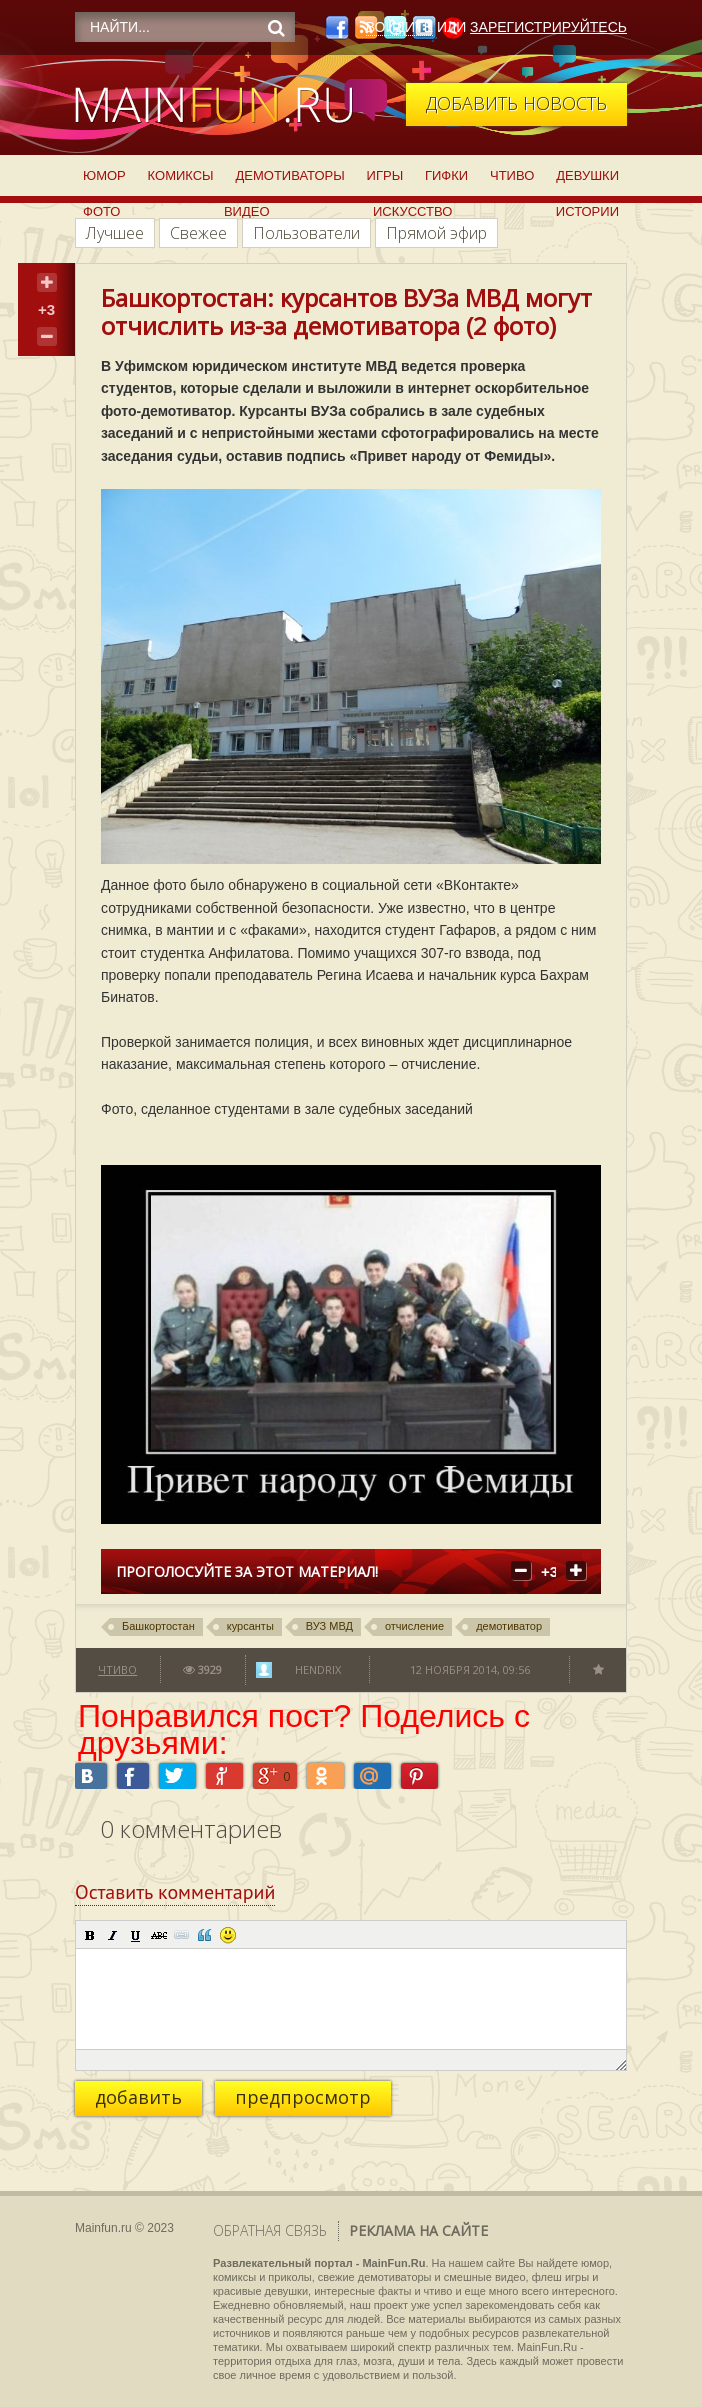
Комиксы (181, 175)
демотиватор (509, 1626)
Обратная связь (270, 2230)
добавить (138, 2097)
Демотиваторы (289, 175)
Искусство (412, 211)
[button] (90, 1935)
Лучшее (115, 233)
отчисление (414, 1626)
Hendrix (318, 1669)
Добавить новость (516, 103)
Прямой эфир (436, 233)
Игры (385, 175)
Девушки (587, 175)
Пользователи (306, 233)
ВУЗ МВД (329, 1626)
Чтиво (512, 175)
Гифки (446, 175)
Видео (247, 211)
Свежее (198, 233)
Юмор (104, 175)
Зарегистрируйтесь (548, 27)
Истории (587, 211)
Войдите (399, 27)
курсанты (250, 1626)
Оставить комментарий (175, 1892)
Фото (101, 211)
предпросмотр (303, 2097)
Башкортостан (158, 1626)
